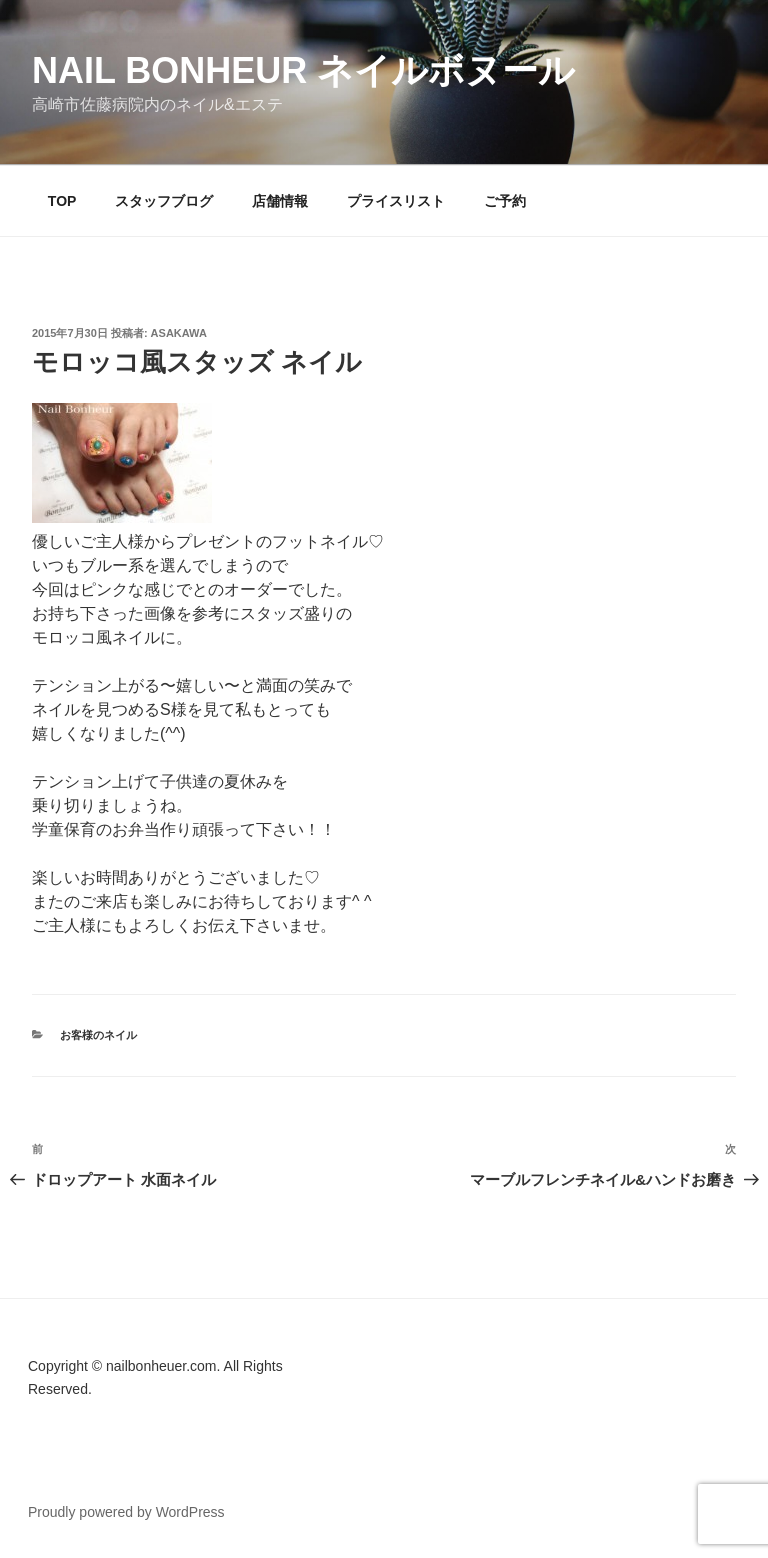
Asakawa (179, 333)
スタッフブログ (164, 201)
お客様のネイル (98, 1035)
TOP (62, 201)
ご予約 (505, 201)
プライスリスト (396, 201)
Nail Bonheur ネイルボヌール (303, 70)
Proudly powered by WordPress (126, 1512)
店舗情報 (280, 201)
